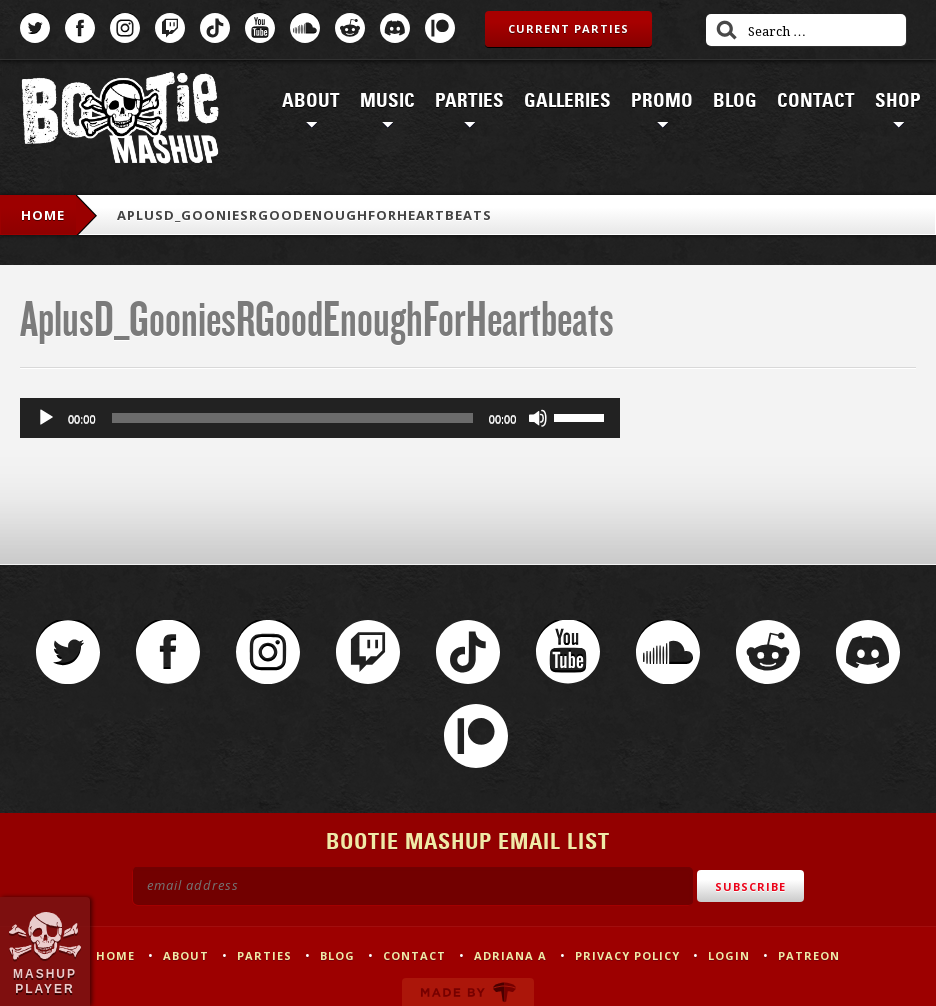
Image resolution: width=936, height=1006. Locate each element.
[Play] (46, 418)
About (311, 101)
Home (43, 215)
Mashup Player (45, 981)
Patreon (440, 28)
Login (729, 955)
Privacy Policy (627, 955)
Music (387, 101)
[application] (320, 418)
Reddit (350, 28)
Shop (898, 101)
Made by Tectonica (468, 992)
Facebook (80, 28)
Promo (662, 101)
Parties (469, 101)
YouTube (260, 28)
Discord (395, 28)
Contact (816, 101)
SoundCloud (305, 28)
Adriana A (510, 955)
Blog (735, 101)
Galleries (567, 101)
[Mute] (538, 418)
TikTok (215, 28)
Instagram (125, 28)
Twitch (170, 28)
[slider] (292, 418)
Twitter (35, 28)
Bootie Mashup (120, 121)
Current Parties (568, 28)
